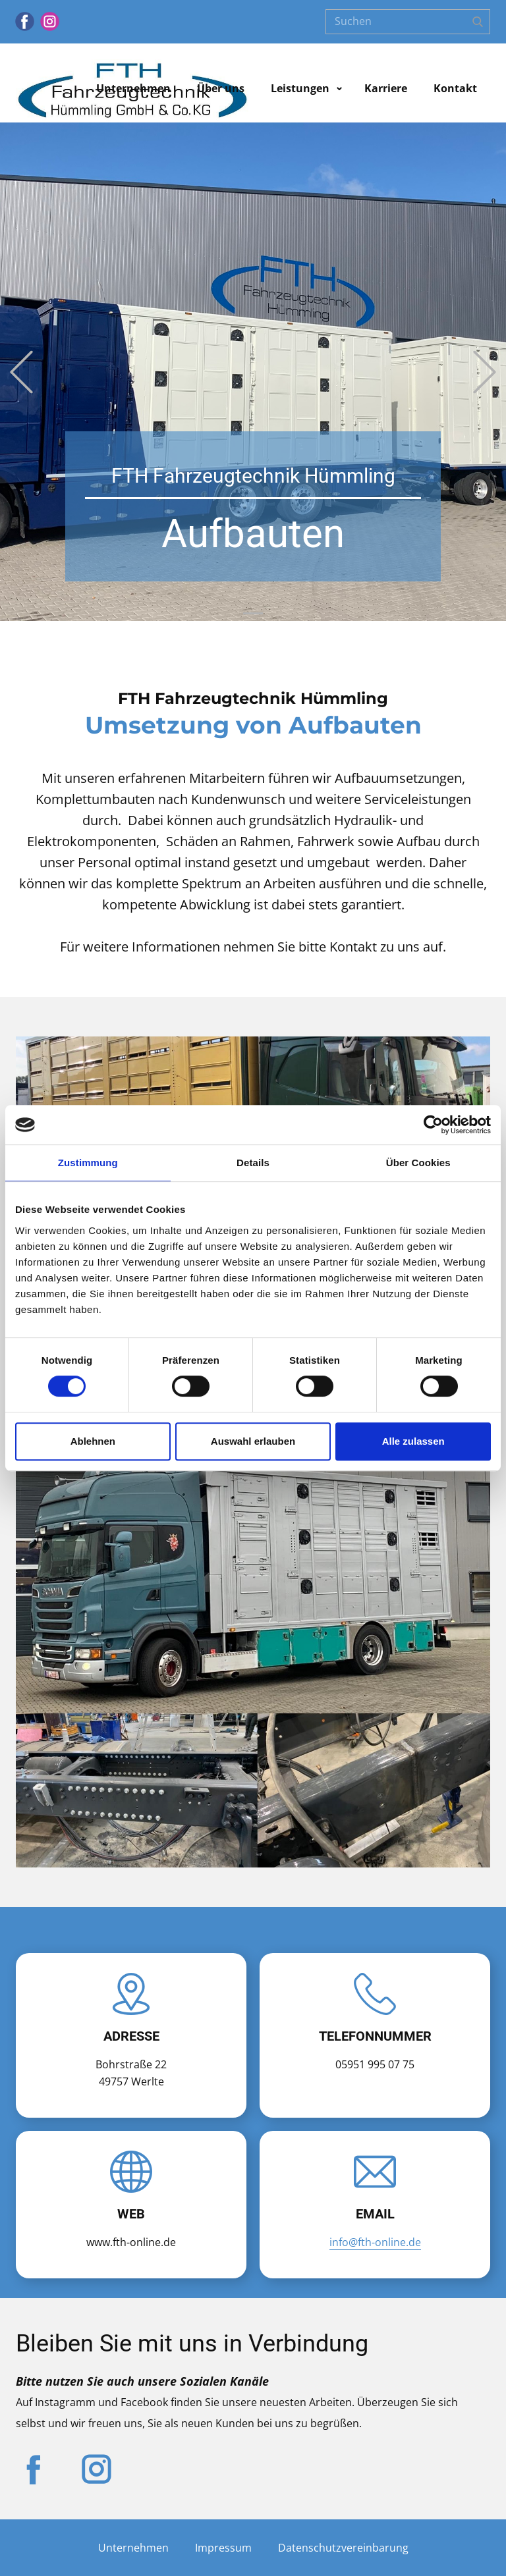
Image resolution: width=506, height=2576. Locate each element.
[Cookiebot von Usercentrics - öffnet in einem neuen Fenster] (433, 1125)
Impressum (223, 2547)
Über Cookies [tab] (418, 1162)
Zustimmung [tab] (88, 1162)
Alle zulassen (413, 1441)
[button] (21, 371)
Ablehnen (92, 1441)
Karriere (385, 88)
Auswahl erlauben (253, 1441)
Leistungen (300, 88)
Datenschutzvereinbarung (343, 2547)
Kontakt (455, 88)
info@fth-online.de (375, 2242)
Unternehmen (133, 88)
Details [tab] (253, 1162)
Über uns (220, 88)
